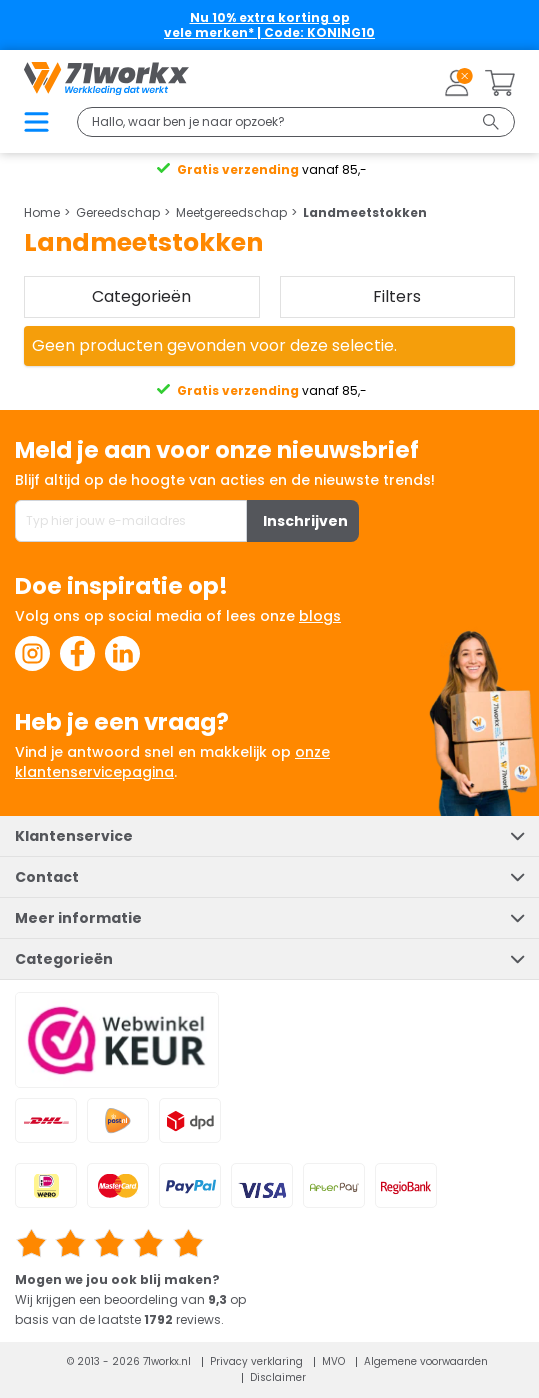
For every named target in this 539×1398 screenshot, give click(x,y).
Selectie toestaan (270, 753)
